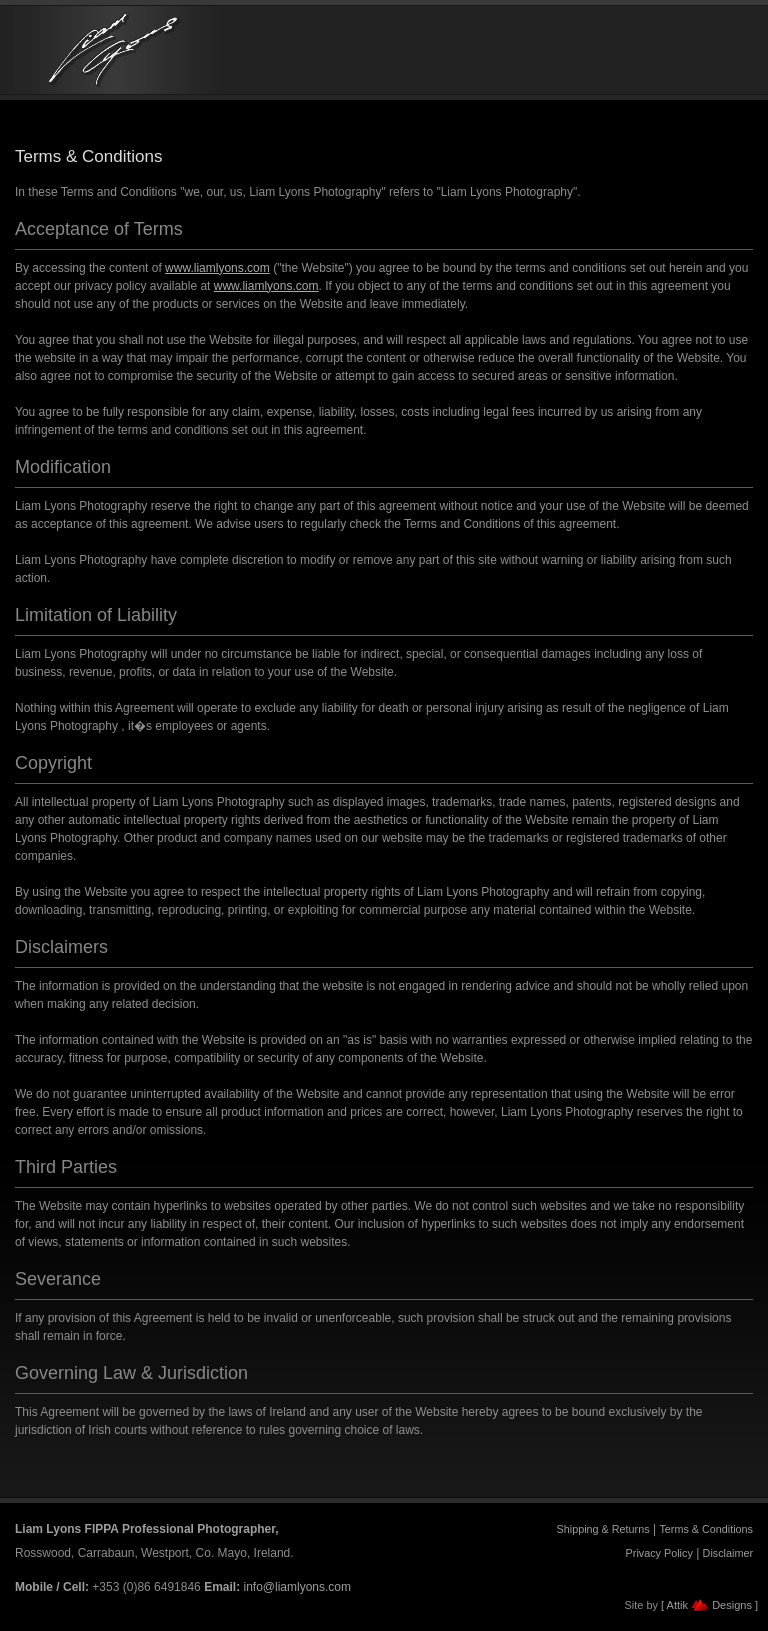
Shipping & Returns (603, 1529)
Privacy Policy (659, 1553)
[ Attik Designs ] (709, 1605)
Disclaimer (728, 1553)
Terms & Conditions (706, 1529)
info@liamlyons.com (297, 1587)
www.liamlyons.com (217, 268)
